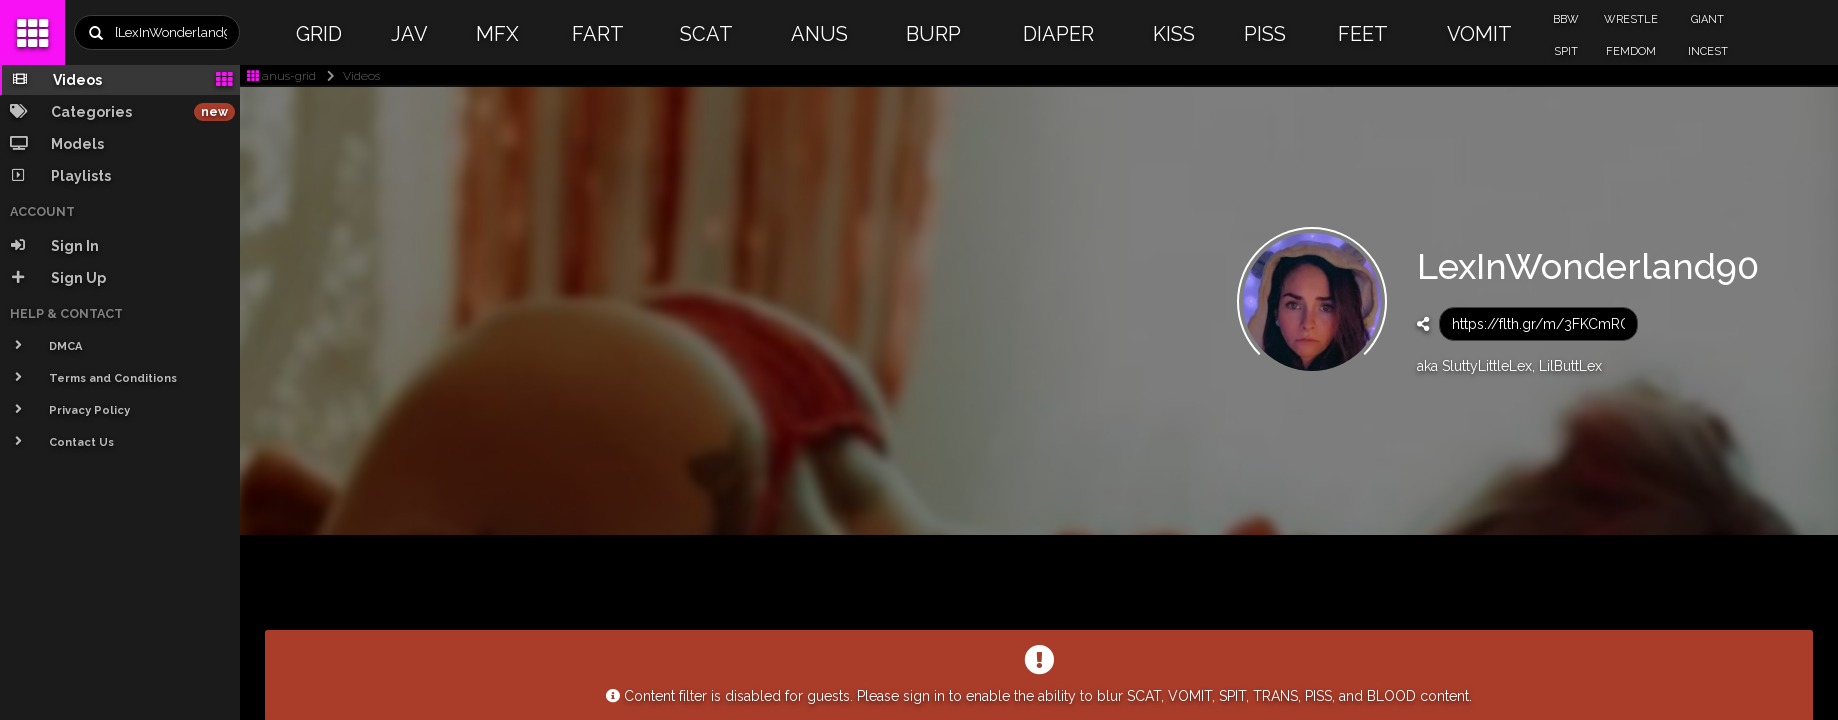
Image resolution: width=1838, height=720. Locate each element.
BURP (933, 34)
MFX (497, 34)
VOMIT (1479, 34)
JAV (409, 34)
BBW (1566, 19)
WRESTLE (1631, 19)
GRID (319, 34)
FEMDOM (1631, 51)
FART (598, 34)
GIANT (1707, 19)
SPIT (1566, 51)
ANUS (819, 34)
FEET (1363, 34)
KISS (1174, 34)
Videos (349, 76)
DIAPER (1058, 34)
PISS (1265, 34)
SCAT (706, 34)
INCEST (1708, 51)
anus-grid (281, 76)
